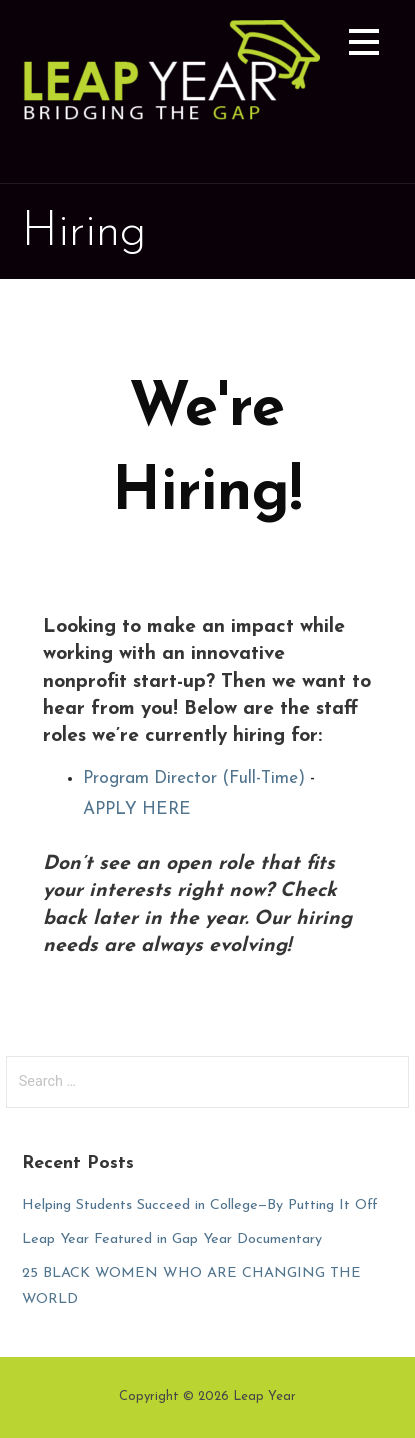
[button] (364, 45)
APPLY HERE (137, 809)
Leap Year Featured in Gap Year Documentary (172, 1239)
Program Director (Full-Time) (194, 778)
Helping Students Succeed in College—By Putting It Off (200, 1205)
